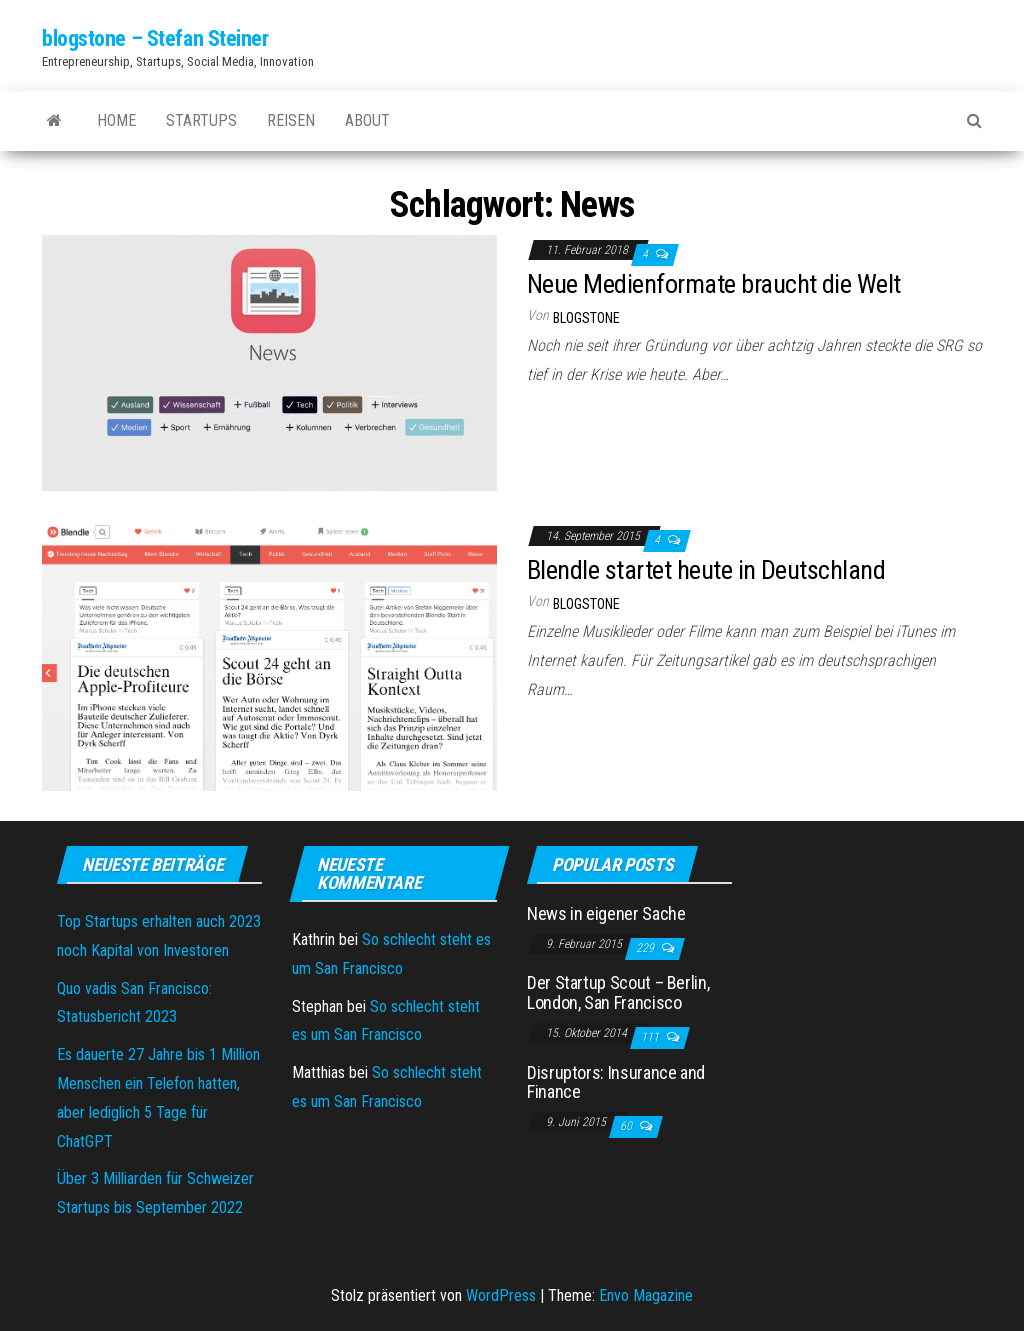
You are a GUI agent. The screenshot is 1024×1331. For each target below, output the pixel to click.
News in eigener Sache (606, 913)
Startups (201, 120)
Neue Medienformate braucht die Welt (714, 284)
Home (116, 120)
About (367, 120)
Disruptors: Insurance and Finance (616, 1082)
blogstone (586, 318)
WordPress (501, 1295)
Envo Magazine (646, 1295)
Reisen (291, 120)
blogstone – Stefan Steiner (155, 38)
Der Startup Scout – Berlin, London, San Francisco (618, 992)
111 (651, 1037)
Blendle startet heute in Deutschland (706, 570)
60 (627, 1126)
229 (646, 948)
